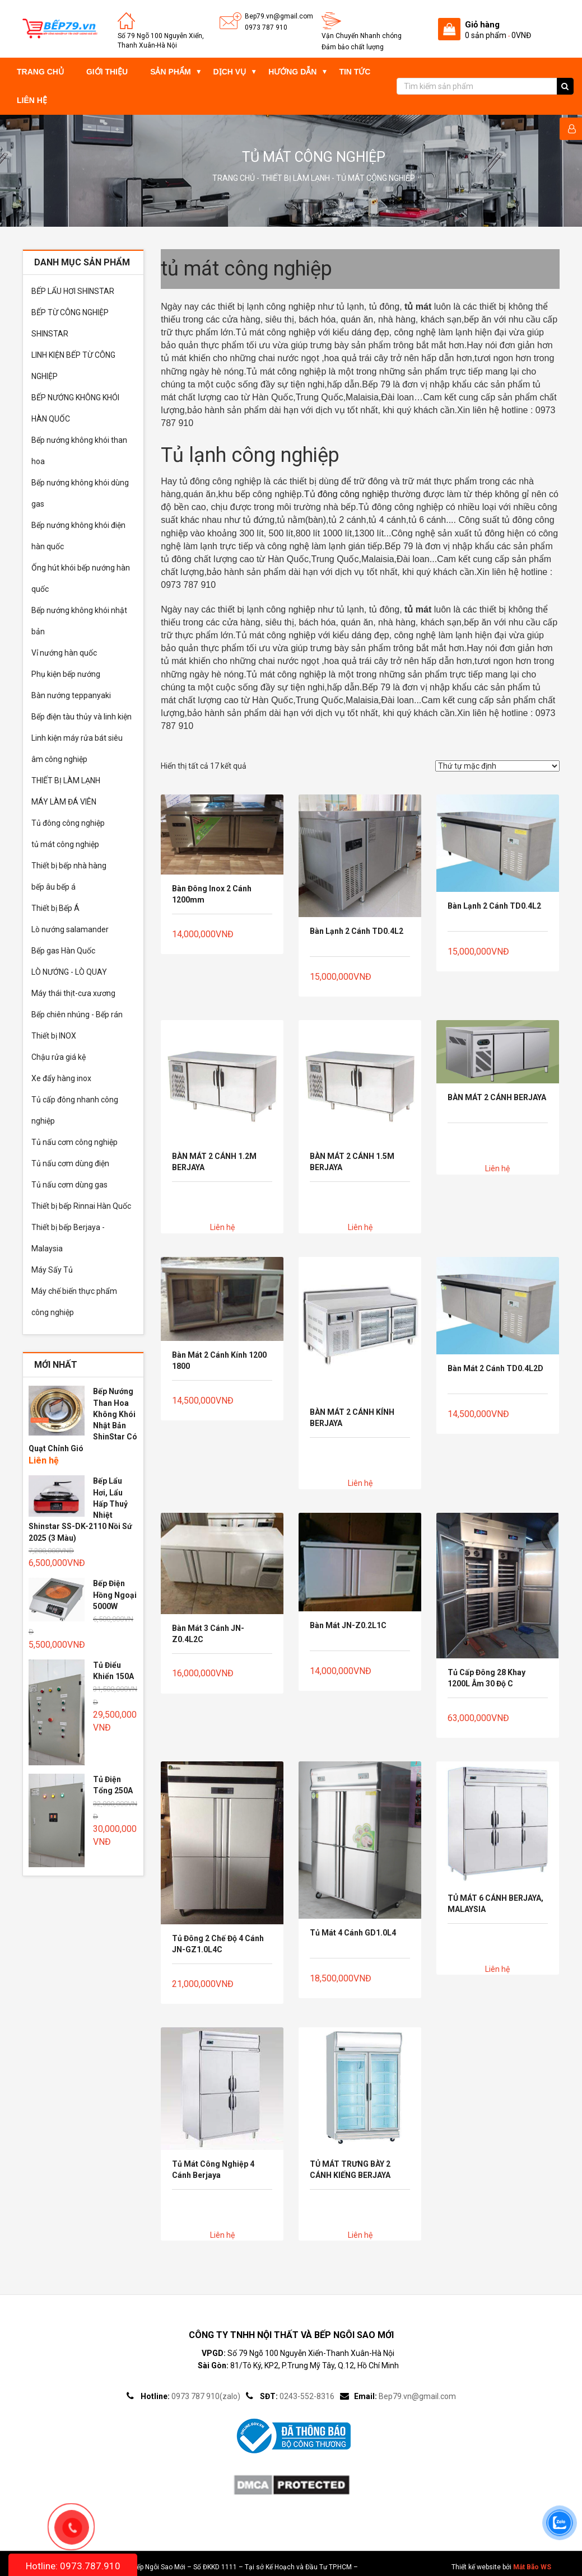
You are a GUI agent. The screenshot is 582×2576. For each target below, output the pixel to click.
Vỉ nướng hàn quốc (64, 652)
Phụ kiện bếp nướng (65, 674)
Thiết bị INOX (53, 1035)
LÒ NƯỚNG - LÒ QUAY (69, 971)
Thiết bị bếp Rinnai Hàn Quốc (81, 1205)
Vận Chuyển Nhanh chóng (362, 36)
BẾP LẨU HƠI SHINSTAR (72, 291)
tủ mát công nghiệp (65, 844)
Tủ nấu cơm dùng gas (69, 1184)
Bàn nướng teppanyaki (71, 695)
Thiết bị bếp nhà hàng (68, 865)
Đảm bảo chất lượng (353, 47)
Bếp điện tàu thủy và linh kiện (81, 716)
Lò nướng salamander (70, 929)
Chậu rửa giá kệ (58, 1057)
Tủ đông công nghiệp (68, 823)
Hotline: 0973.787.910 (73, 2566)
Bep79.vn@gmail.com (279, 16)
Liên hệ (32, 100)
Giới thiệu (107, 71)
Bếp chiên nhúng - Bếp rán (77, 1014)
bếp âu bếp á (53, 886)
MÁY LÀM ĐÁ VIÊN (63, 801)
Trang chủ (40, 71)
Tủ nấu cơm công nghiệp (74, 1142)
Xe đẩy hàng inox (61, 1078)
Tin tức (354, 71)
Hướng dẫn (292, 71)
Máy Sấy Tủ (52, 1269)
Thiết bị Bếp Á (55, 908)
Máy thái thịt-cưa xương (73, 993)
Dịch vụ (229, 71)
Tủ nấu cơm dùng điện (70, 1163)
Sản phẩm (170, 71)
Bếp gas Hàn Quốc (63, 950)
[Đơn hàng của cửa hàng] (497, 766)
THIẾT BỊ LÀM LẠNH (295, 178)
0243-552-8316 (307, 2396)
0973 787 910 (266, 27)
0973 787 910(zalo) (205, 2396)
